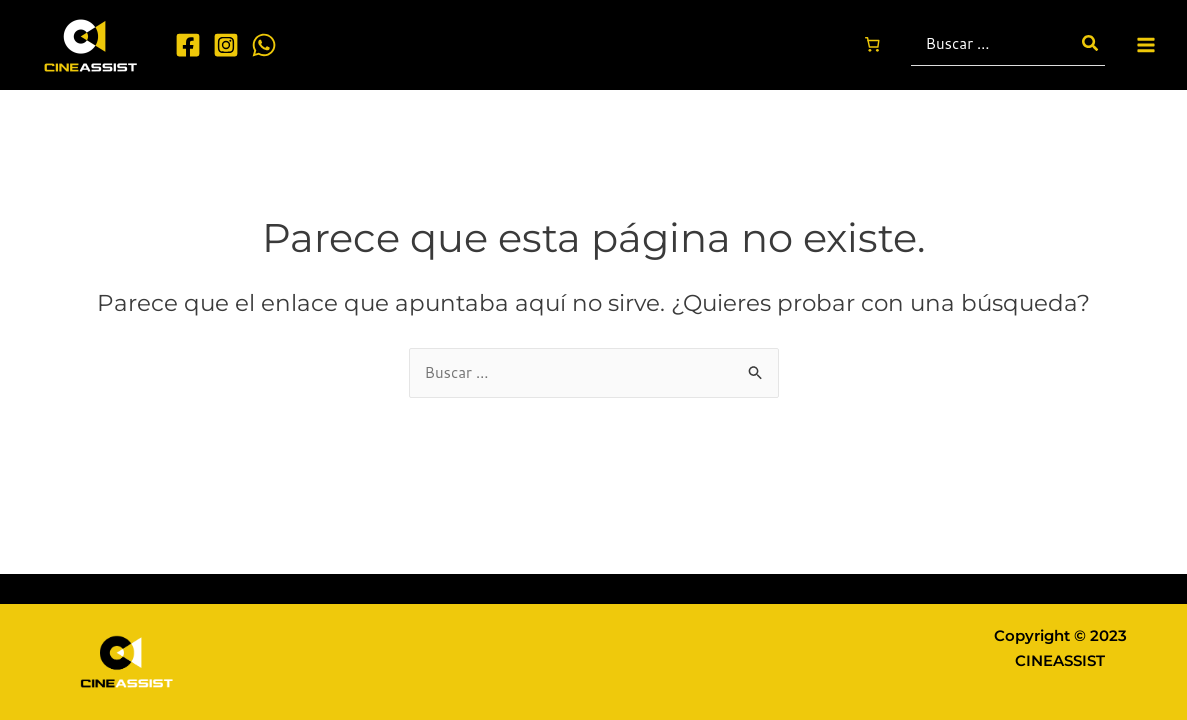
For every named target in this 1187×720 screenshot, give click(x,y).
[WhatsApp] (264, 45)
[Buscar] (1091, 44)
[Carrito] (872, 45)
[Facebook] (188, 45)
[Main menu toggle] (1146, 44)
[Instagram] (226, 45)
